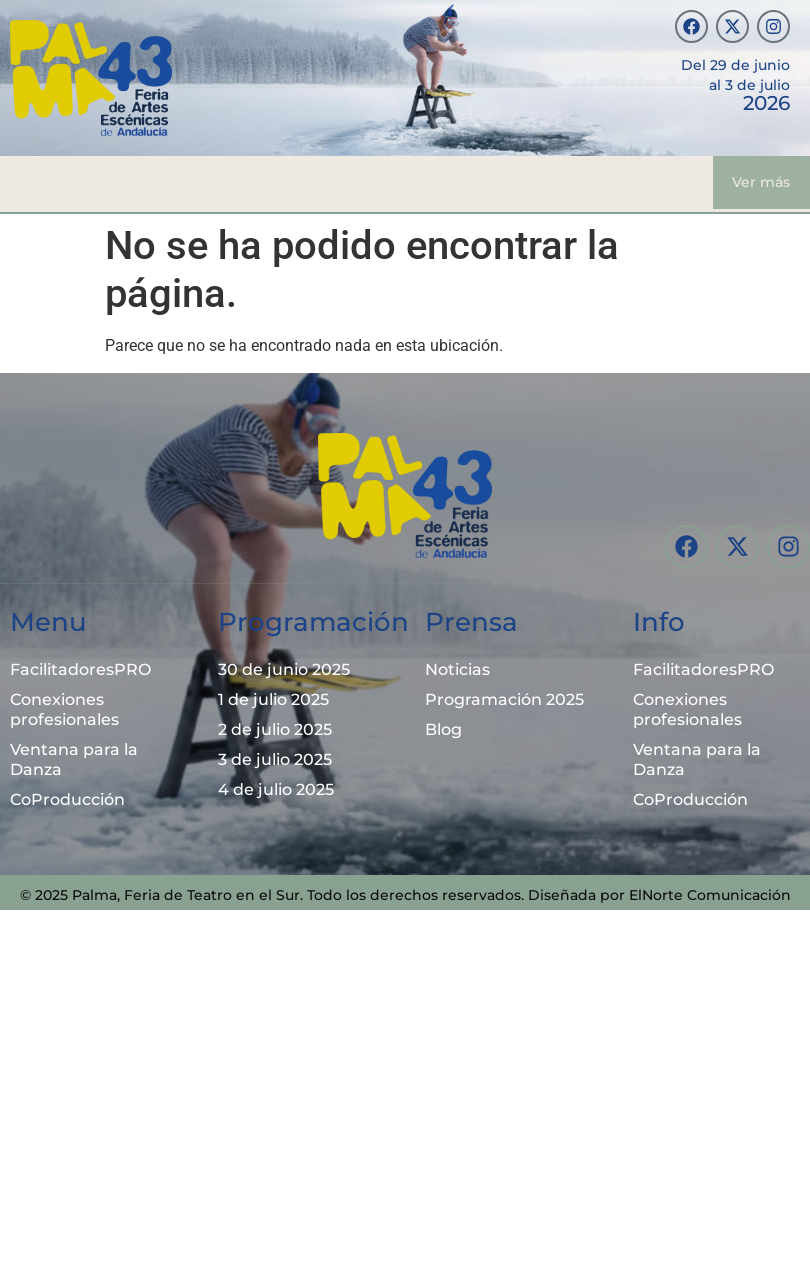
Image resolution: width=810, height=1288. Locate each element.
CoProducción (67, 799)
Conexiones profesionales (64, 709)
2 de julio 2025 (275, 729)
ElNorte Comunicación (710, 895)
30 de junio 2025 (284, 669)
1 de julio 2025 (273, 699)
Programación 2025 (504, 699)
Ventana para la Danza (74, 759)
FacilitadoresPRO (80, 669)
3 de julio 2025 (275, 759)
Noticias (457, 669)
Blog (443, 729)
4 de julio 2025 (276, 789)
